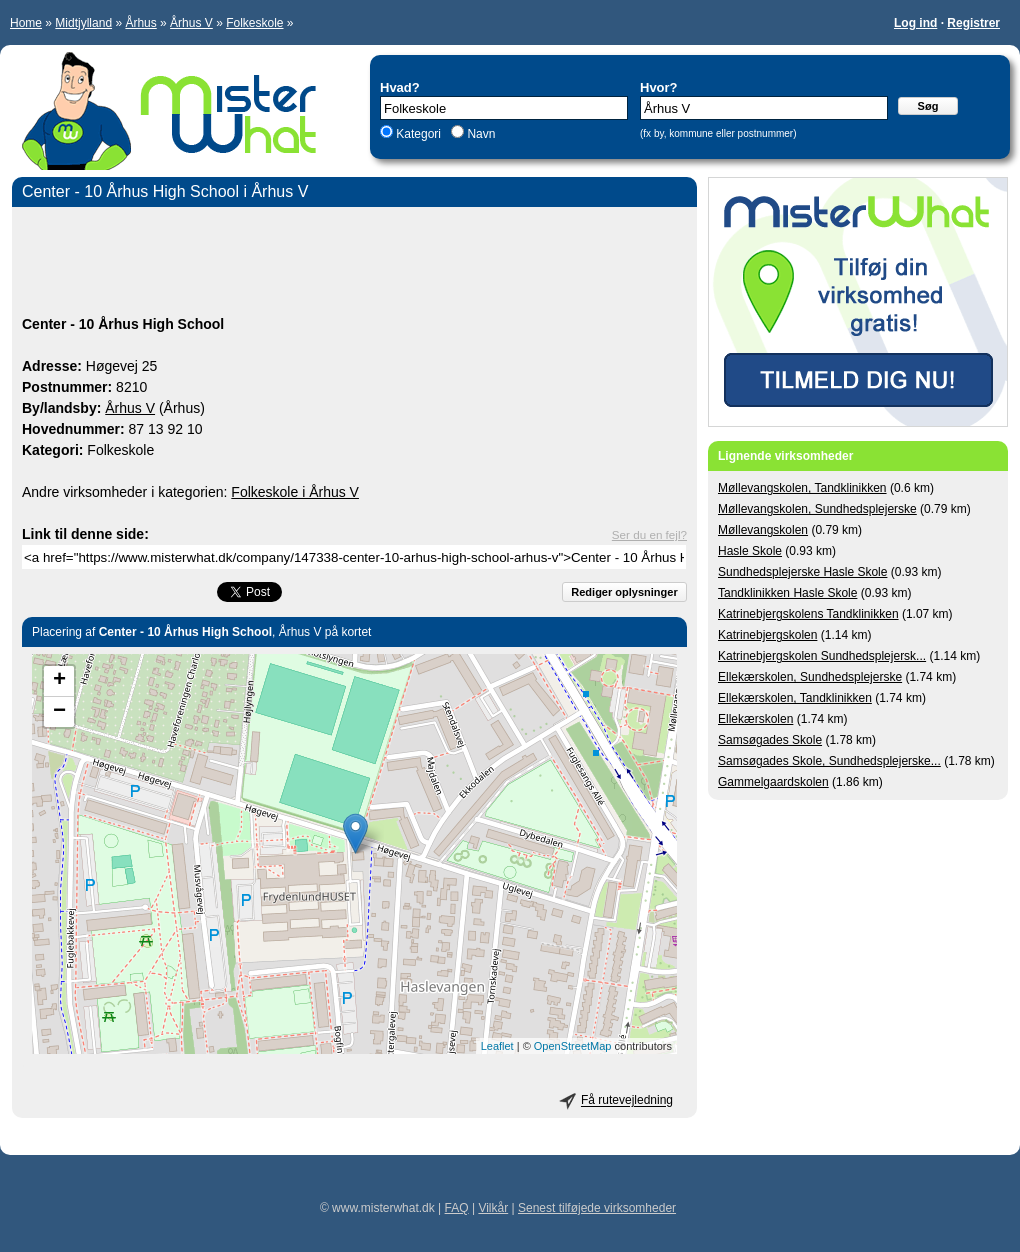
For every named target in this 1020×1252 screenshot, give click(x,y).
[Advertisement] (354, 264)
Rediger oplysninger (624, 592)
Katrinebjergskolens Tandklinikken (808, 614)
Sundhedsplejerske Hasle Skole (802, 572)
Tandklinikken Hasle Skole (787, 593)
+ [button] (59, 681)
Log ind (915, 23)
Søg (928, 106)
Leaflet (497, 1046)
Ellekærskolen (755, 719)
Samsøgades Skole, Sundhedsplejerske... (829, 761)
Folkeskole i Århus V (295, 492)
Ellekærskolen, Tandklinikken (795, 698)
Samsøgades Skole (770, 740)
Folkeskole (254, 23)
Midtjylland (83, 23)
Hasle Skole (750, 551)
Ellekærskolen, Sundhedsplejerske (810, 677)
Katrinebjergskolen (767, 635)
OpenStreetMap (573, 1046)
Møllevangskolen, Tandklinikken (802, 488)
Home (26, 23)
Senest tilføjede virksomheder (597, 1208)
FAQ (457, 1208)
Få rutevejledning (627, 1101)
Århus (140, 23)
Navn (479, 134)
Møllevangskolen (763, 530)
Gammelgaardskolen (773, 782)
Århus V (191, 23)
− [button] (59, 712)
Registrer (973, 23)
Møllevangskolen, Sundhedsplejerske (817, 509)
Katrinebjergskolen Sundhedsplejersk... (822, 656)
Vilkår (493, 1208)
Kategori (418, 134)
